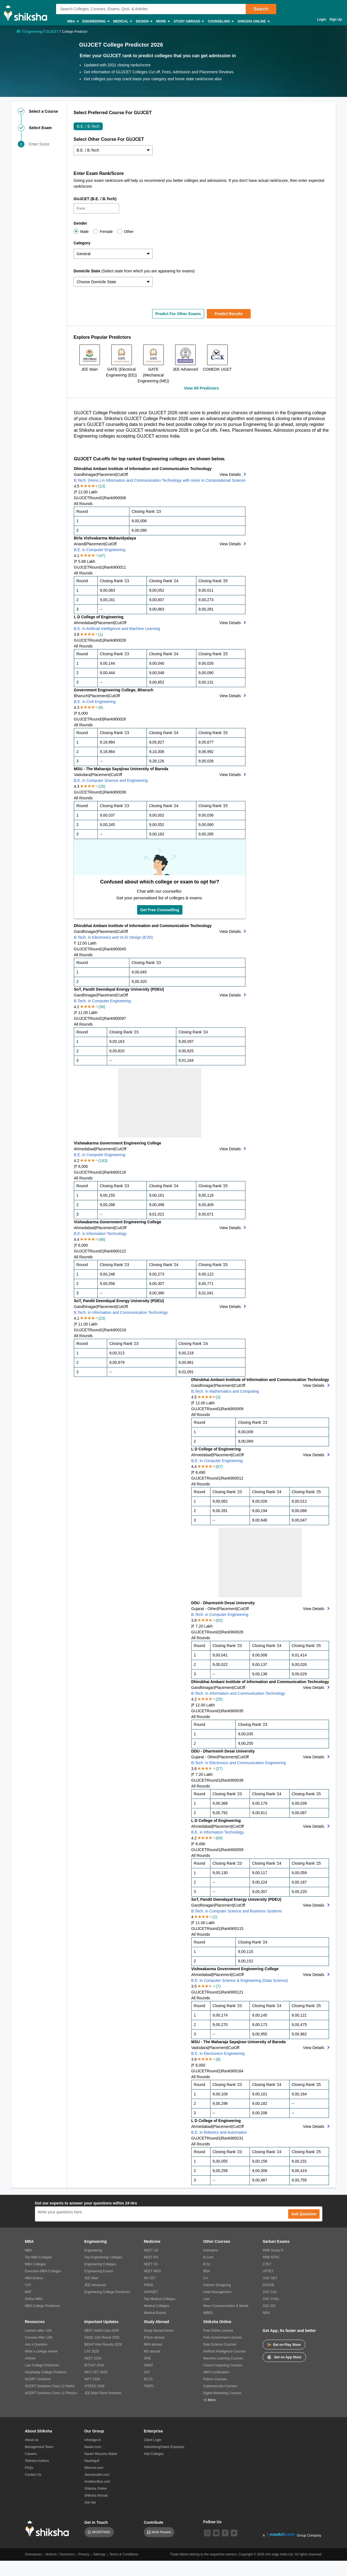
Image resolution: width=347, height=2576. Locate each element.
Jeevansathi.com (96, 2475)
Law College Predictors (42, 2365)
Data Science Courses (219, 2344)
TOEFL (149, 2386)
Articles (30, 2358)
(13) (101, 486)
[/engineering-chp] (33, 31)
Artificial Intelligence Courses (224, 2351)
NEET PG (151, 2257)
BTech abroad (154, 2337)
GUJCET (81, 498)
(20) (101, 786)
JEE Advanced (95, 2285)
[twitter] (234, 2533)
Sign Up (336, 19)
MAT (28, 2292)
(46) (101, 1239)
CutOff (122, 474)
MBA (72, 21)
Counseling (220, 21)
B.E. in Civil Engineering (94, 701)
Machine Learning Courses (223, 2358)
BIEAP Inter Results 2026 (103, 2344)
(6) (100, 707)
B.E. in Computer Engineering (99, 550)
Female (106, 231)
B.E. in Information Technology (100, 1233)
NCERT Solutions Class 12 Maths (50, 2386)
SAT (147, 2372)
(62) (219, 1620)
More (162, 21)
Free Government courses (222, 2337)
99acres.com (94, 2468)
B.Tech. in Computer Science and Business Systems (236, 1911)
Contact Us (33, 2475)
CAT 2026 (91, 2351)
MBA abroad (153, 2344)
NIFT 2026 (92, 2379)
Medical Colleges (156, 2306)
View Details (230, 474)
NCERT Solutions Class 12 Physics (51, 2393)
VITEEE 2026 (94, 2386)
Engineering (95, 21)
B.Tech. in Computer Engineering (102, 1001)
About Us (32, 2440)
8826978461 (101, 2532)
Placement (106, 474)
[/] (19, 31)
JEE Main (91, 2278)
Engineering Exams (98, 2271)
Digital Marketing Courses (222, 2393)
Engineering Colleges (100, 2264)
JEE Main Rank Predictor (103, 2393)
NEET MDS (152, 2271)
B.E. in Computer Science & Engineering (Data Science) (239, 1980)
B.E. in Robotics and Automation (219, 2132)
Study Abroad (188, 21)
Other (129, 231)
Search (260, 9)
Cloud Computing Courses (222, 2365)
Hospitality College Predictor (46, 2372)
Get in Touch (96, 2522)
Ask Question (303, 2214)
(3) (218, 1397)
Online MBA (34, 2299)
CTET (267, 2264)
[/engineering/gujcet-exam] (52, 31)
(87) (219, 1466)
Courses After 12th (38, 2337)
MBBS (208, 2313)
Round (95, 498)
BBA (206, 2271)
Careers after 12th (38, 2331)
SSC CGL (270, 2292)
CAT (28, 2285)
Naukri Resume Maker (100, 2454)
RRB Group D (273, 2250)
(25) (219, 1699)
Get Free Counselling (159, 910)
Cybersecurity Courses (220, 2386)
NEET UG (151, 2250)
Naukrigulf (91, 2461)
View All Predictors (201, 388)
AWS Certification (216, 2372)
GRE (147, 2358)
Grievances (33, 2554)
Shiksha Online (253, 21)
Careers (31, 2454)
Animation (210, 2250)
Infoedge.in (92, 2440)
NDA (266, 2313)
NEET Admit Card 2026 (101, 2331)
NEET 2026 (93, 2358)
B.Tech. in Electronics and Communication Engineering (238, 1763)
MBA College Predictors (42, 2306)
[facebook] (225, 2533)
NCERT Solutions (38, 2379)
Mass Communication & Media (225, 2306)
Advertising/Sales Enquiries (164, 2447)
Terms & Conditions (123, 2554)
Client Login (152, 2440)
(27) (219, 1768)
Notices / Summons (60, 2554)
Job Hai (90, 2502)
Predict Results (229, 314)
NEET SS (151, 2264)
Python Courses (215, 2379)
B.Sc (206, 2264)
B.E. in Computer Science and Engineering (111, 780)
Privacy (83, 2554)
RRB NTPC (271, 2257)
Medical (122, 21)
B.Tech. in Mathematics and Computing (225, 1391)
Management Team (39, 2447)
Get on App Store (284, 2356)
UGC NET (270, 2278)
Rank (108, 498)
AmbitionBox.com (97, 2482)
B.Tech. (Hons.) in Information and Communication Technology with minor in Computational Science (159, 480)
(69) (219, 1838)
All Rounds (83, 503)
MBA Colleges (35, 2264)
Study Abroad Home (159, 2331)
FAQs (29, 2468)
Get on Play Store (284, 2344)
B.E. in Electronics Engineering (218, 2053)
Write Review (161, 2532)
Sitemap (99, 2554)
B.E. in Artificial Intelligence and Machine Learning (117, 628)
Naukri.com (92, 2447)
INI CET (150, 2278)
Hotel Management (217, 2292)
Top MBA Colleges (38, 2257)
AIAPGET (151, 2292)
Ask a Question (36, 2344)
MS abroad (152, 2351)
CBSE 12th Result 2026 (102, 2337)
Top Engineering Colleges (103, 2257)
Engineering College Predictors (107, 2292)
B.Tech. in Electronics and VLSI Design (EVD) (113, 937)
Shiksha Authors (37, 2461)
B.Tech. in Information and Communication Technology (121, 1312)
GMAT (148, 2365)
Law (206, 2299)
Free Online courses (218, 2331)
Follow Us (212, 2522)
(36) (101, 1007)
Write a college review (41, 2351)
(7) (218, 1986)
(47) (101, 555)
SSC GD (269, 2306)
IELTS (148, 2379)
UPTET (268, 2271)
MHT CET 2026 (95, 2372)
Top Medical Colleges (159, 2299)
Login (321, 19)
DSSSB (268, 2285)
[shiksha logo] (48, 2528)
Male (84, 231)
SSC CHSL (271, 2299)
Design (144, 21)
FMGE (149, 2285)
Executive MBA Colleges (43, 2271)
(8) (218, 2059)
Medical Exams (155, 2313)
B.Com (208, 2257)
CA (205, 2278)
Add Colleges (154, 2454)
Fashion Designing (217, 2285)
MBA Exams (34, 2278)
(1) (100, 634)
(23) (101, 1318)
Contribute (154, 2522)
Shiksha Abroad (96, 2495)
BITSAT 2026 (94, 2365)
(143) (102, 1160)
